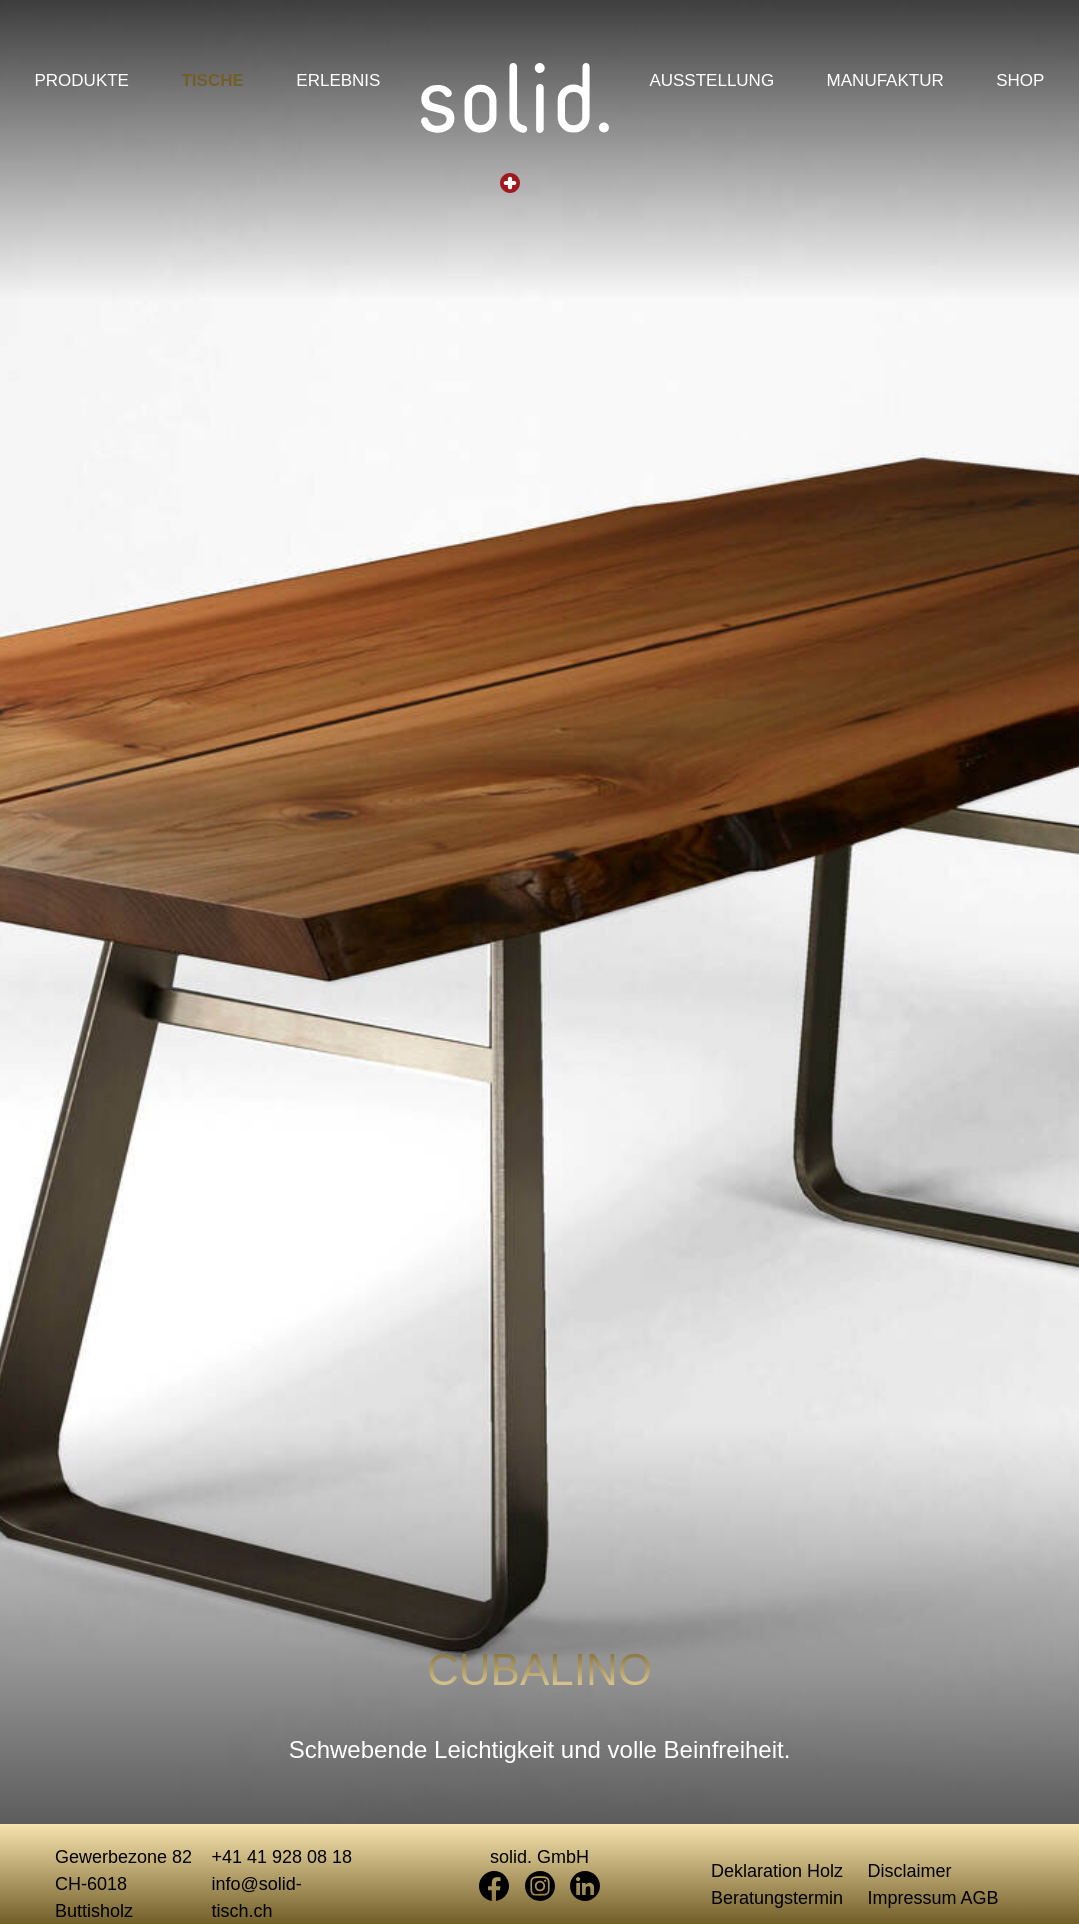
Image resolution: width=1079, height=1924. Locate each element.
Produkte (82, 82)
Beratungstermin (777, 1898)
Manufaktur (885, 82)
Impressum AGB (933, 1898)
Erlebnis (338, 82)
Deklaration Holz (777, 1871)
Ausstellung (711, 82)
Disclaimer (910, 1871)
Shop (1020, 82)
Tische (212, 82)
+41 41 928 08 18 (282, 1857)
